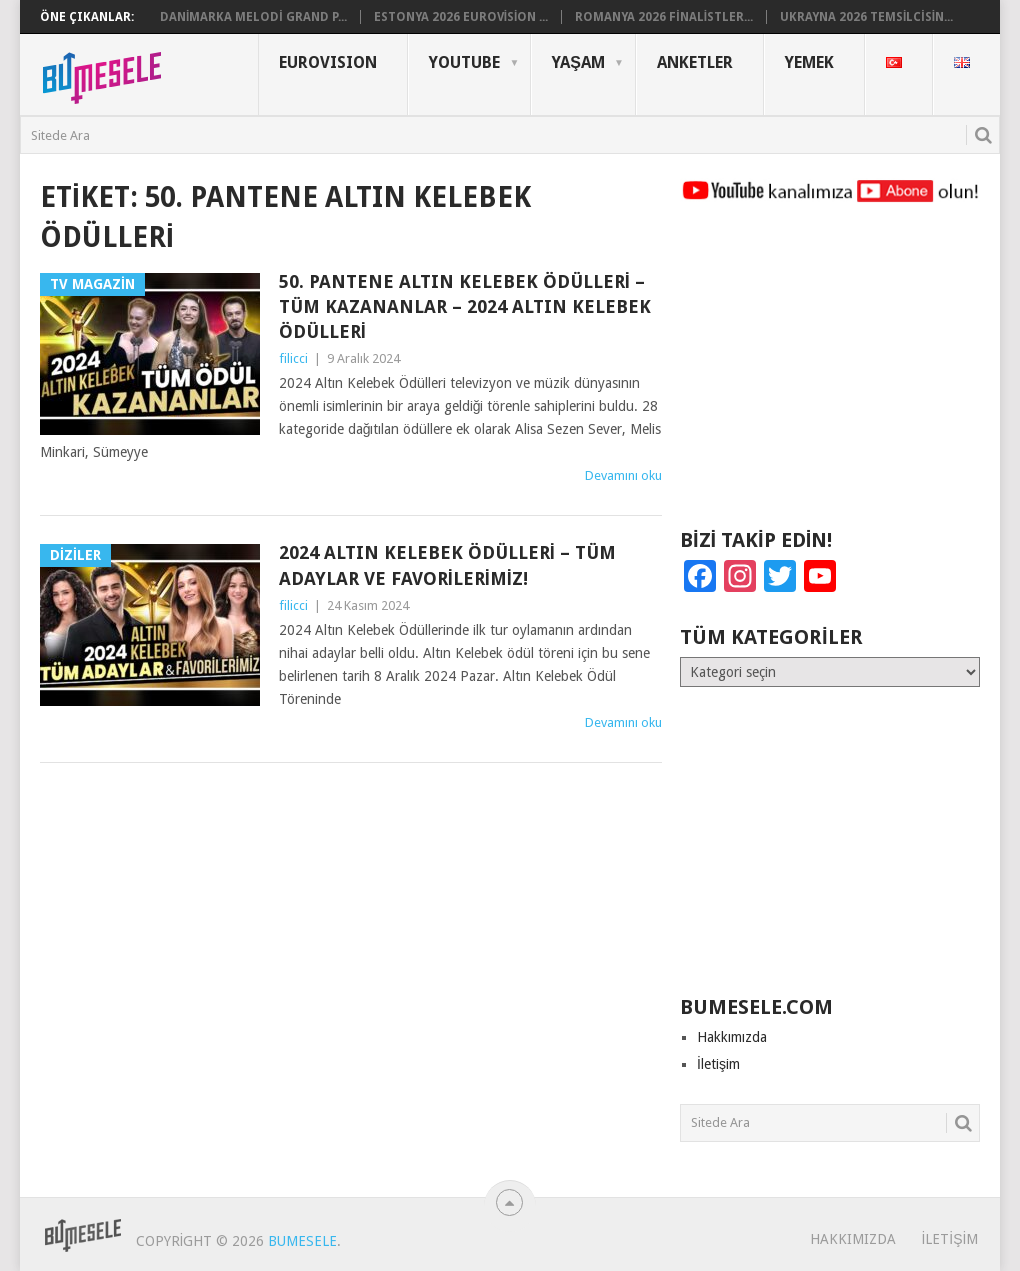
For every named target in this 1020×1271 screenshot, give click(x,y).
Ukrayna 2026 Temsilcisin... (866, 17)
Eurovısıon (328, 62)
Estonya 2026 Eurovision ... (461, 17)
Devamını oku (623, 475)
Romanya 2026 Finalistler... (664, 17)
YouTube (464, 62)
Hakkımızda (732, 1037)
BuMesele (302, 1241)
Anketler (695, 62)
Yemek (809, 62)
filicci (293, 358)
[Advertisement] (830, 375)
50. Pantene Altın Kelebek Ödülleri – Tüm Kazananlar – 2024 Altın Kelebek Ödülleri (465, 306)
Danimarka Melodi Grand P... (253, 17)
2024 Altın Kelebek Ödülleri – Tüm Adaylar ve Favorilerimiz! (447, 565)
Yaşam (578, 62)
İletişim (718, 1064)
